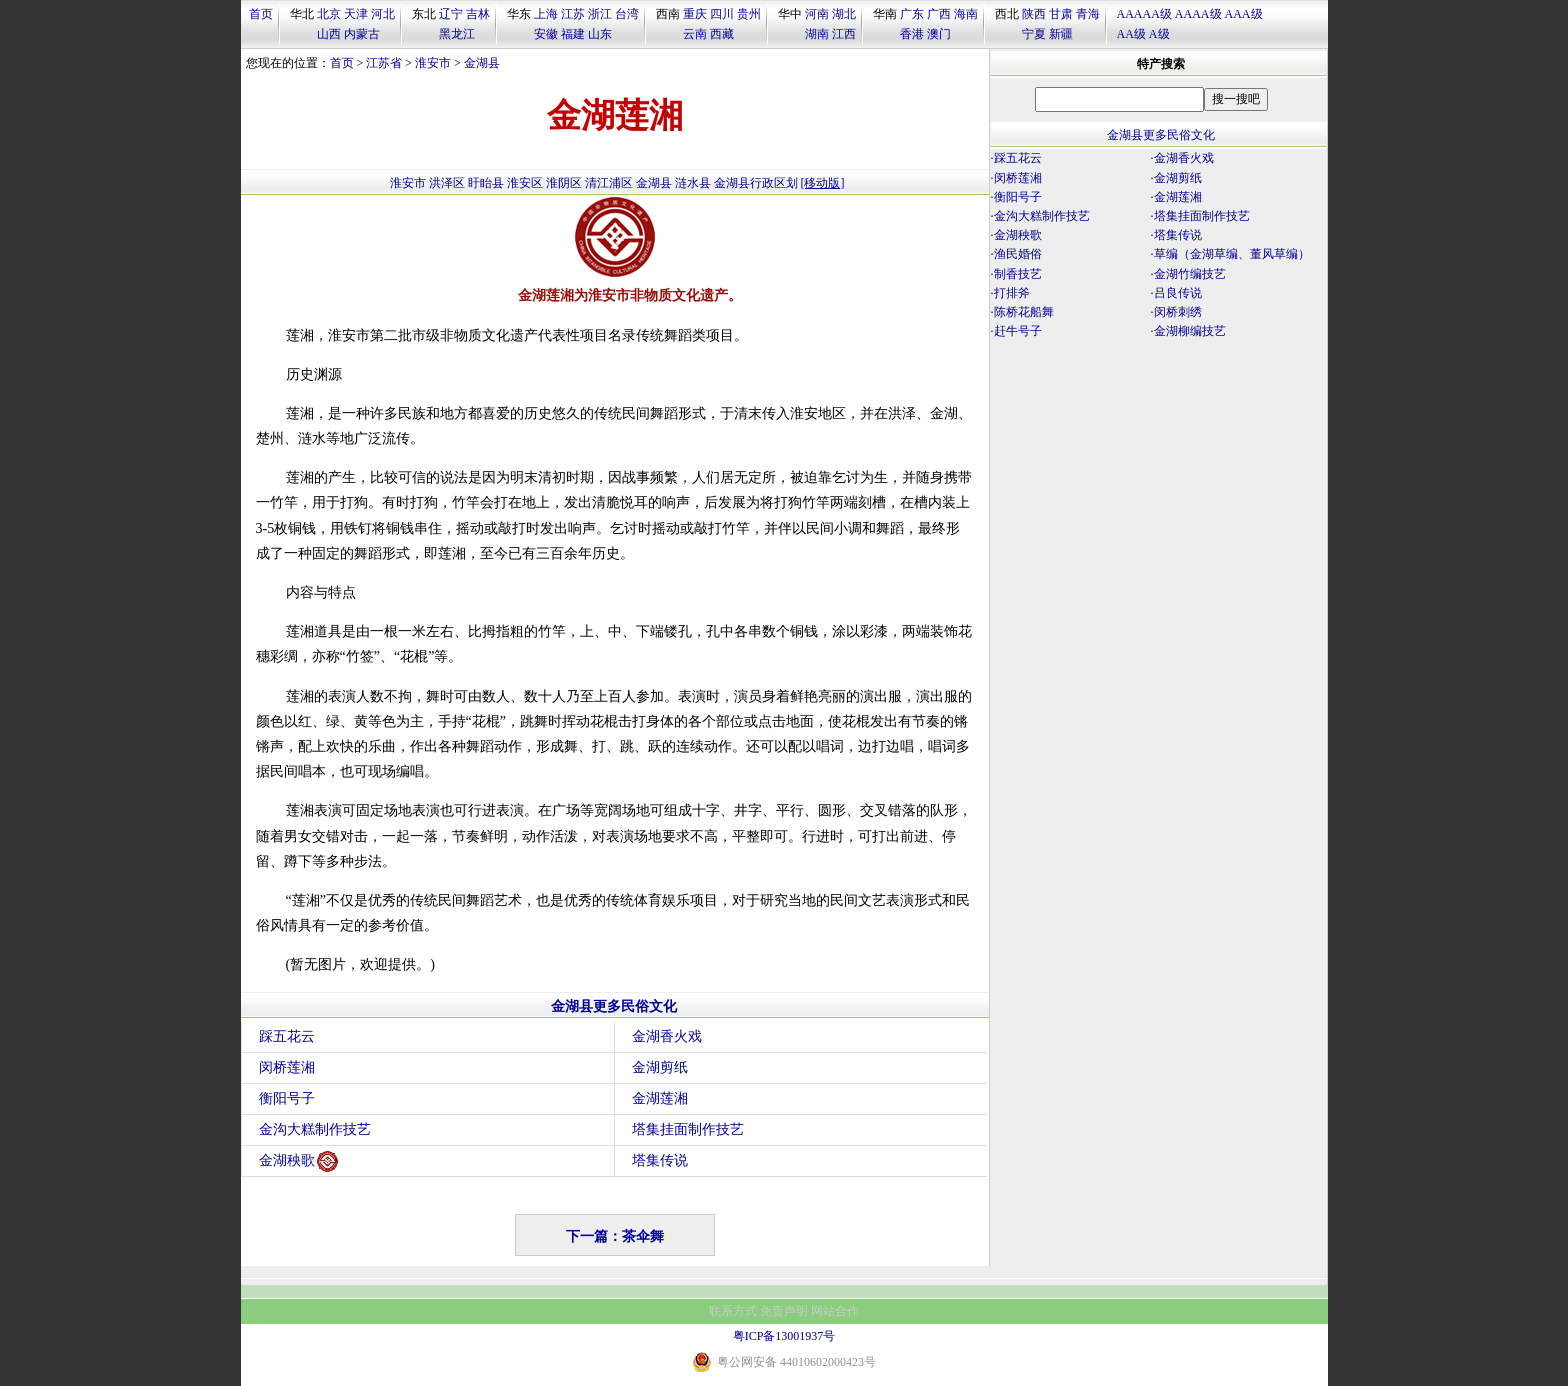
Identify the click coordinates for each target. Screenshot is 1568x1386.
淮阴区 (564, 183)
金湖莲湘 (660, 1098)
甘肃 (1061, 14)
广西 (939, 14)
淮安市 (433, 63)
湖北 (844, 14)
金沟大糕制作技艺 (315, 1129)
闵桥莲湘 (287, 1067)
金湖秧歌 (298, 1161)
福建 (573, 34)
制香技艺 (1018, 274)
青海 (1088, 14)
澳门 (939, 34)
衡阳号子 (287, 1098)
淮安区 (525, 183)
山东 (600, 34)
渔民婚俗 (1018, 254)
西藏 (722, 34)
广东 (912, 14)
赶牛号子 (1018, 331)
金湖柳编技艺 (1190, 331)
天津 (356, 14)
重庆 (695, 14)
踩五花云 (287, 1036)
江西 (844, 34)
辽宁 (451, 14)
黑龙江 (457, 34)
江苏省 (384, 63)
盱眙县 (486, 183)
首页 (261, 14)
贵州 (749, 14)
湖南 (817, 34)
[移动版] (823, 183)
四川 (722, 14)
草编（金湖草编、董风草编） (1232, 254)
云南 (695, 34)
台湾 (627, 14)
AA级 (1131, 34)
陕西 (1034, 14)
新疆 (1061, 34)
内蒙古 (362, 34)
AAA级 (1244, 14)
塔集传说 (660, 1160)
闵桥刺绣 (1178, 312)
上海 (546, 14)
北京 (329, 14)
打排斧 (1012, 293)
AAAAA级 (1144, 14)
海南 (966, 14)
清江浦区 (609, 183)
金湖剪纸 (660, 1067)
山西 (329, 34)
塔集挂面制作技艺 (688, 1129)
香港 (912, 34)
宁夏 (1034, 34)
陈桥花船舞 (1024, 312)
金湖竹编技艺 (1190, 274)
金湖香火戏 (667, 1036)
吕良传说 (1178, 293)
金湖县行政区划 (756, 183)
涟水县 (693, 183)
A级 (1159, 34)
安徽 (546, 34)
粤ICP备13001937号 (784, 1336)
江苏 (573, 14)
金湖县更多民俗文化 (614, 1006)
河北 (383, 14)
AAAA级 (1198, 14)
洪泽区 (447, 183)
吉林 (478, 14)
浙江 (600, 14)
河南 (817, 14)
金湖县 (482, 63)
